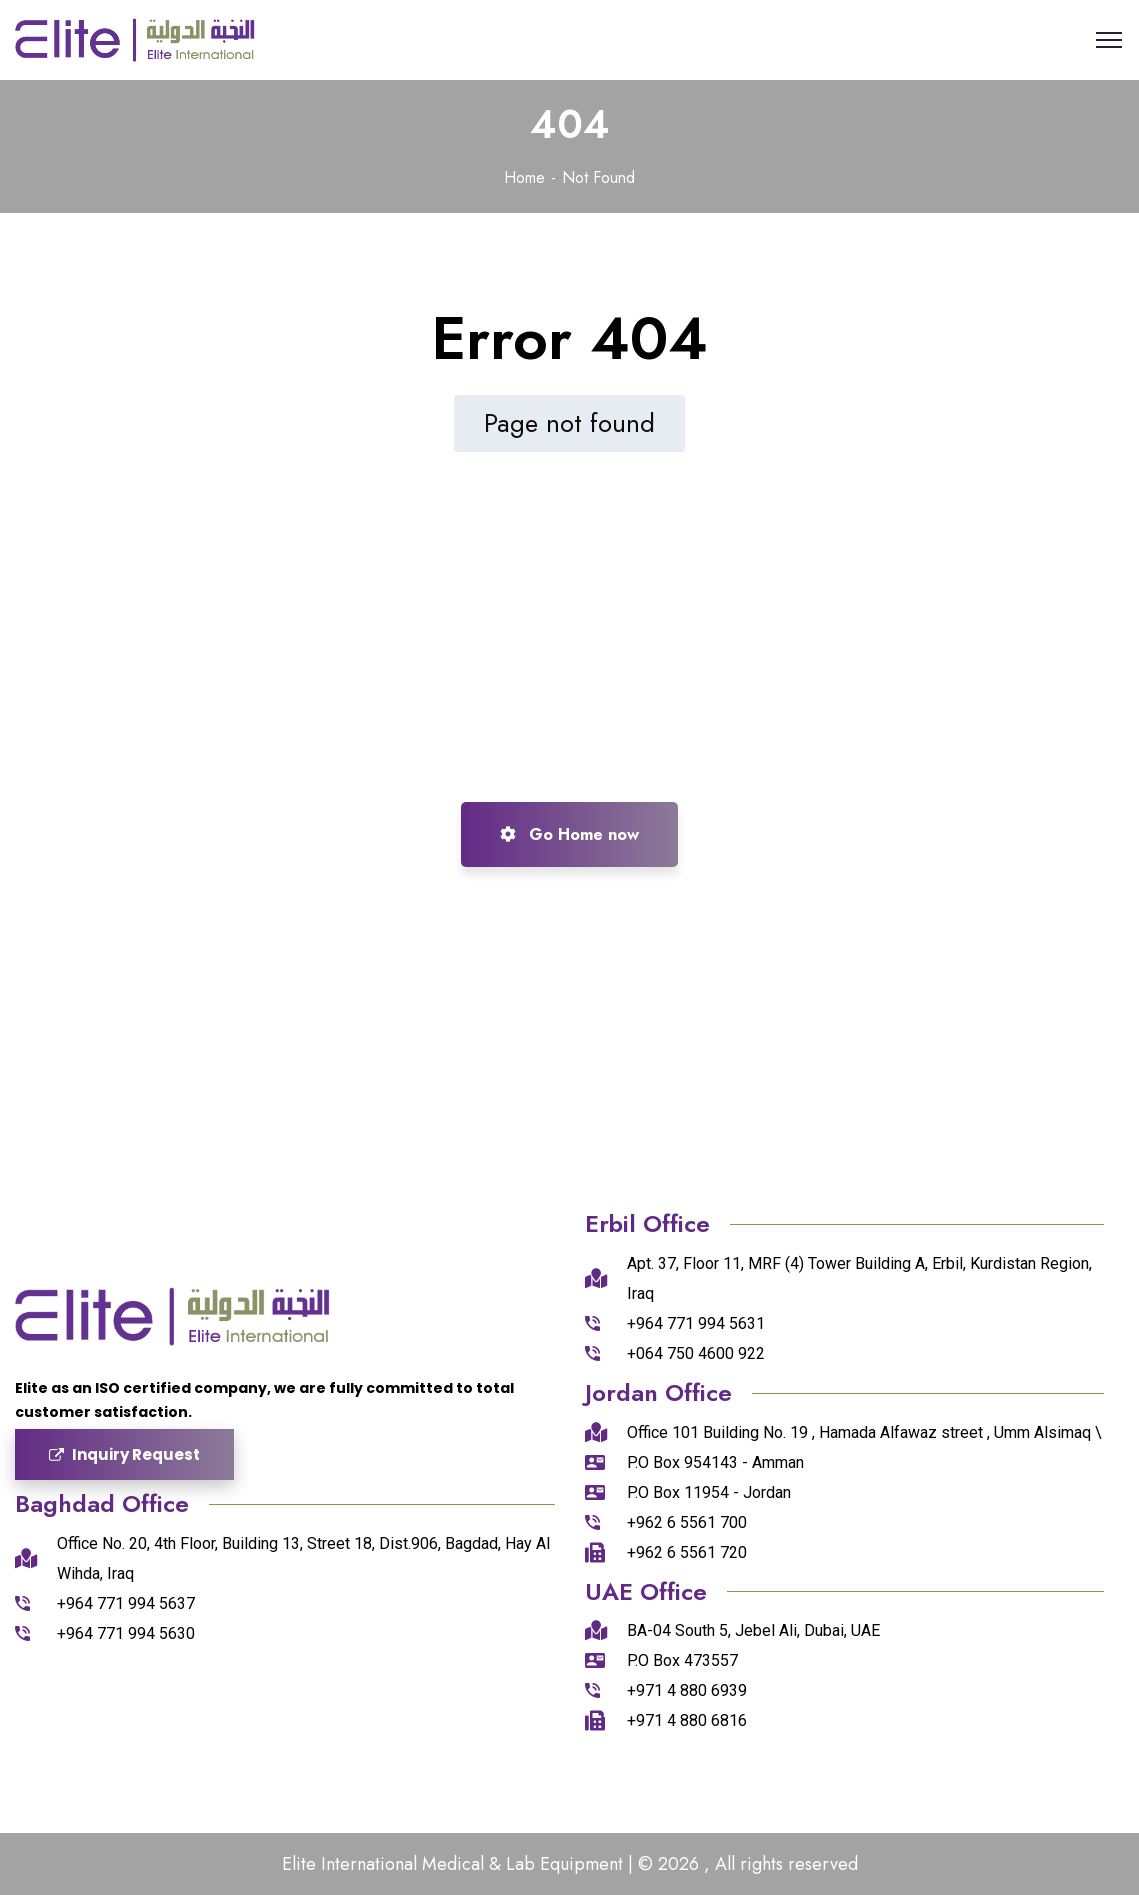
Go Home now (569, 834)
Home (524, 177)
